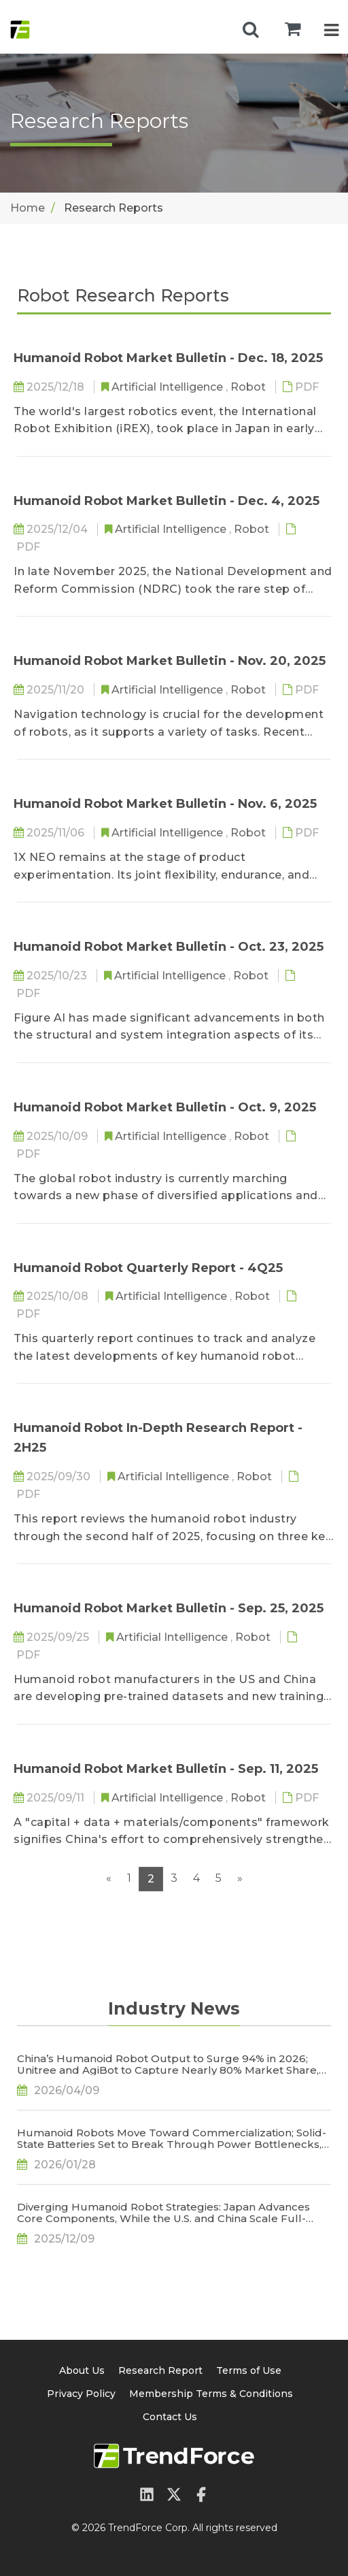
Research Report (160, 2370)
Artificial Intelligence (168, 386)
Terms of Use (248, 2370)
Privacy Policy (81, 2393)
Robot (249, 386)
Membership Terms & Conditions (211, 2393)
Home (27, 207)
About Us (82, 2370)
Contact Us (170, 2417)
